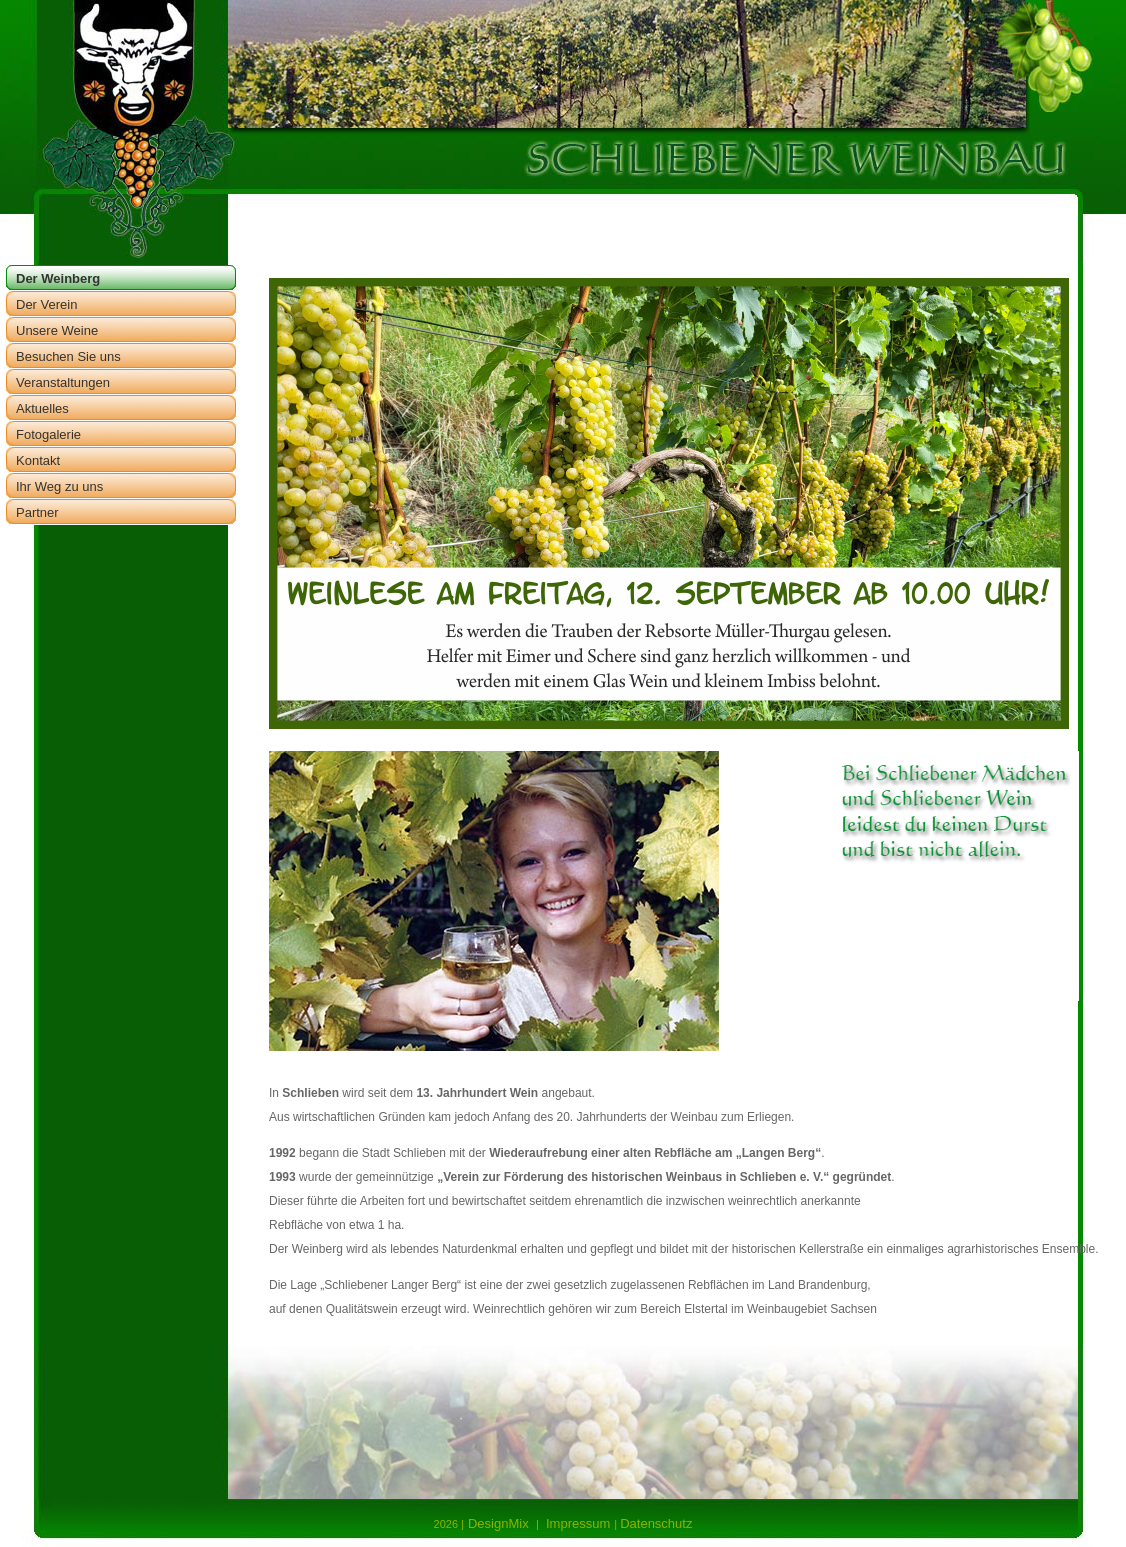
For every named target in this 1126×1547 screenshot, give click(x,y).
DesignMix (502, 1523)
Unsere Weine (57, 330)
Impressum (575, 1523)
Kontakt (38, 460)
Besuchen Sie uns (68, 356)
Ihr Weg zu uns (59, 486)
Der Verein (46, 304)
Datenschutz (656, 1523)
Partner (37, 512)
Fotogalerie (48, 434)
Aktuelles (42, 408)
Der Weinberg (58, 278)
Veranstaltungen (63, 382)
